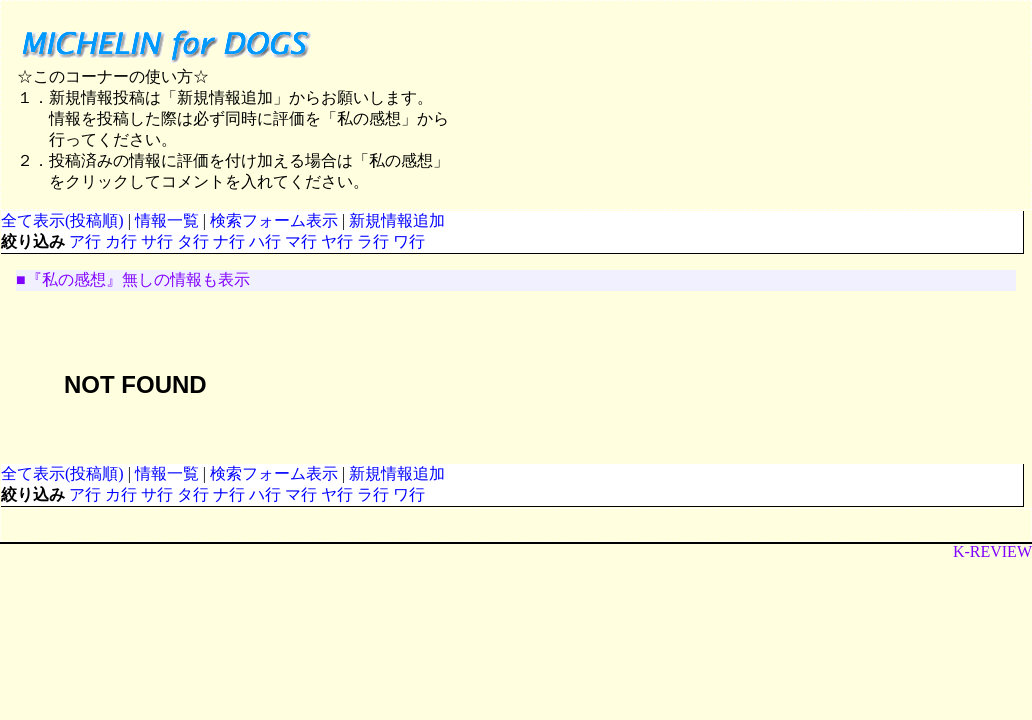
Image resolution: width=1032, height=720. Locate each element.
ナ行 (229, 241)
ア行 (85, 241)
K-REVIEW (992, 551)
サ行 (157, 241)
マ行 (301, 241)
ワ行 (409, 241)
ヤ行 (337, 241)
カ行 (121, 241)
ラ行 (373, 241)
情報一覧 (167, 220)
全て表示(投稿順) (62, 220)
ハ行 (265, 241)
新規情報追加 (397, 220)
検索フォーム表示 (274, 220)
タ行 (193, 241)
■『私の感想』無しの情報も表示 (133, 279)
